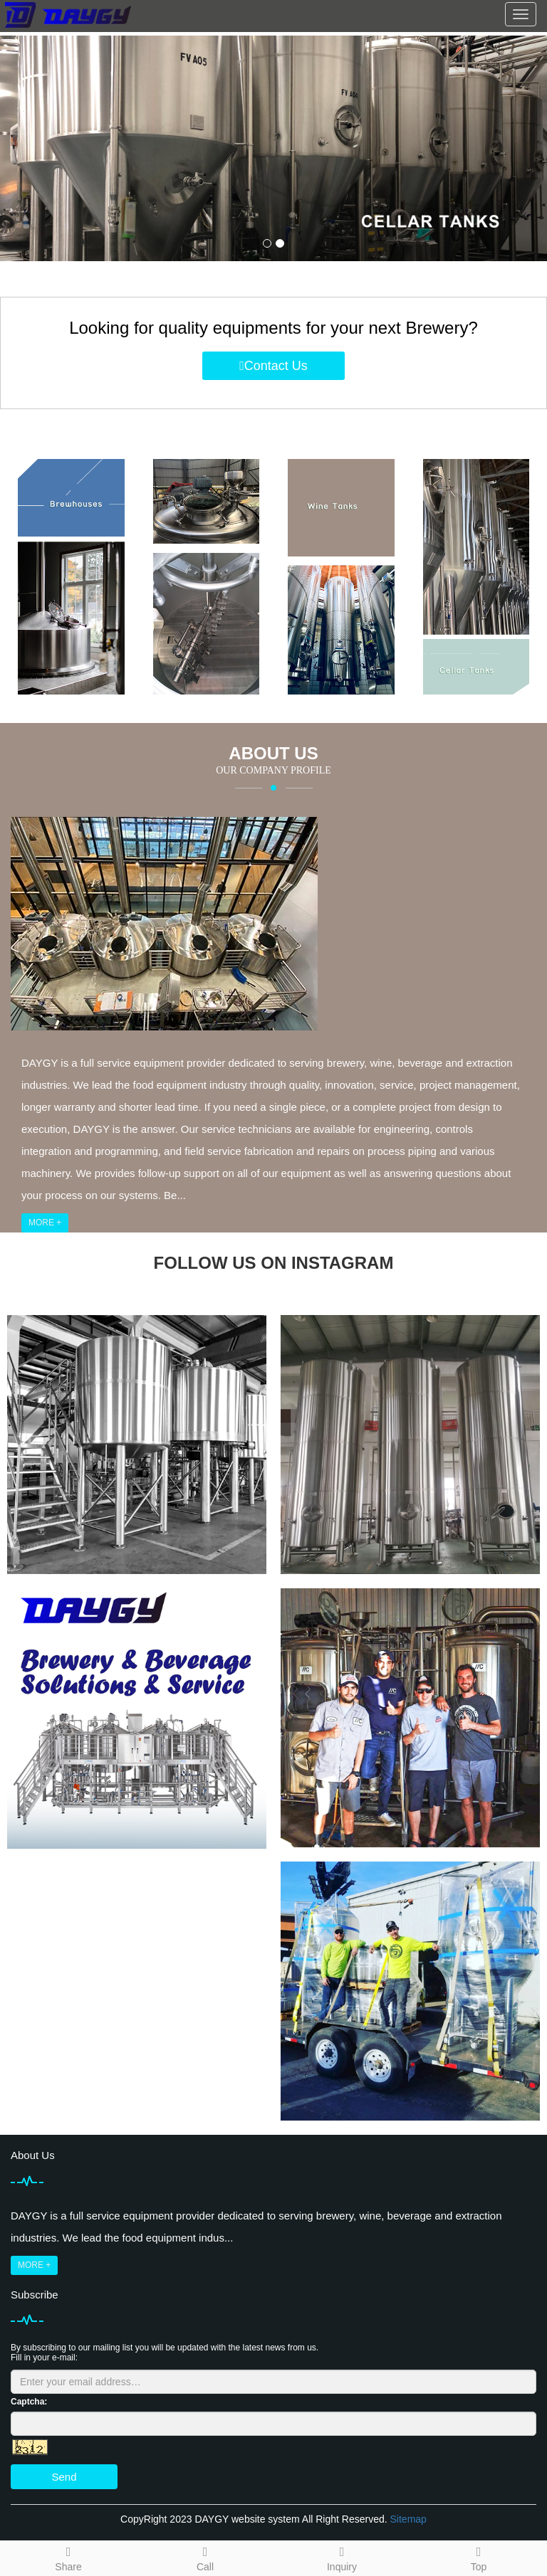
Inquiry (342, 2556)
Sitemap (408, 2519)
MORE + (44, 1223)
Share (68, 2556)
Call (205, 2556)
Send (63, 2477)
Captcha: (29, 2402)
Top (478, 2556)
